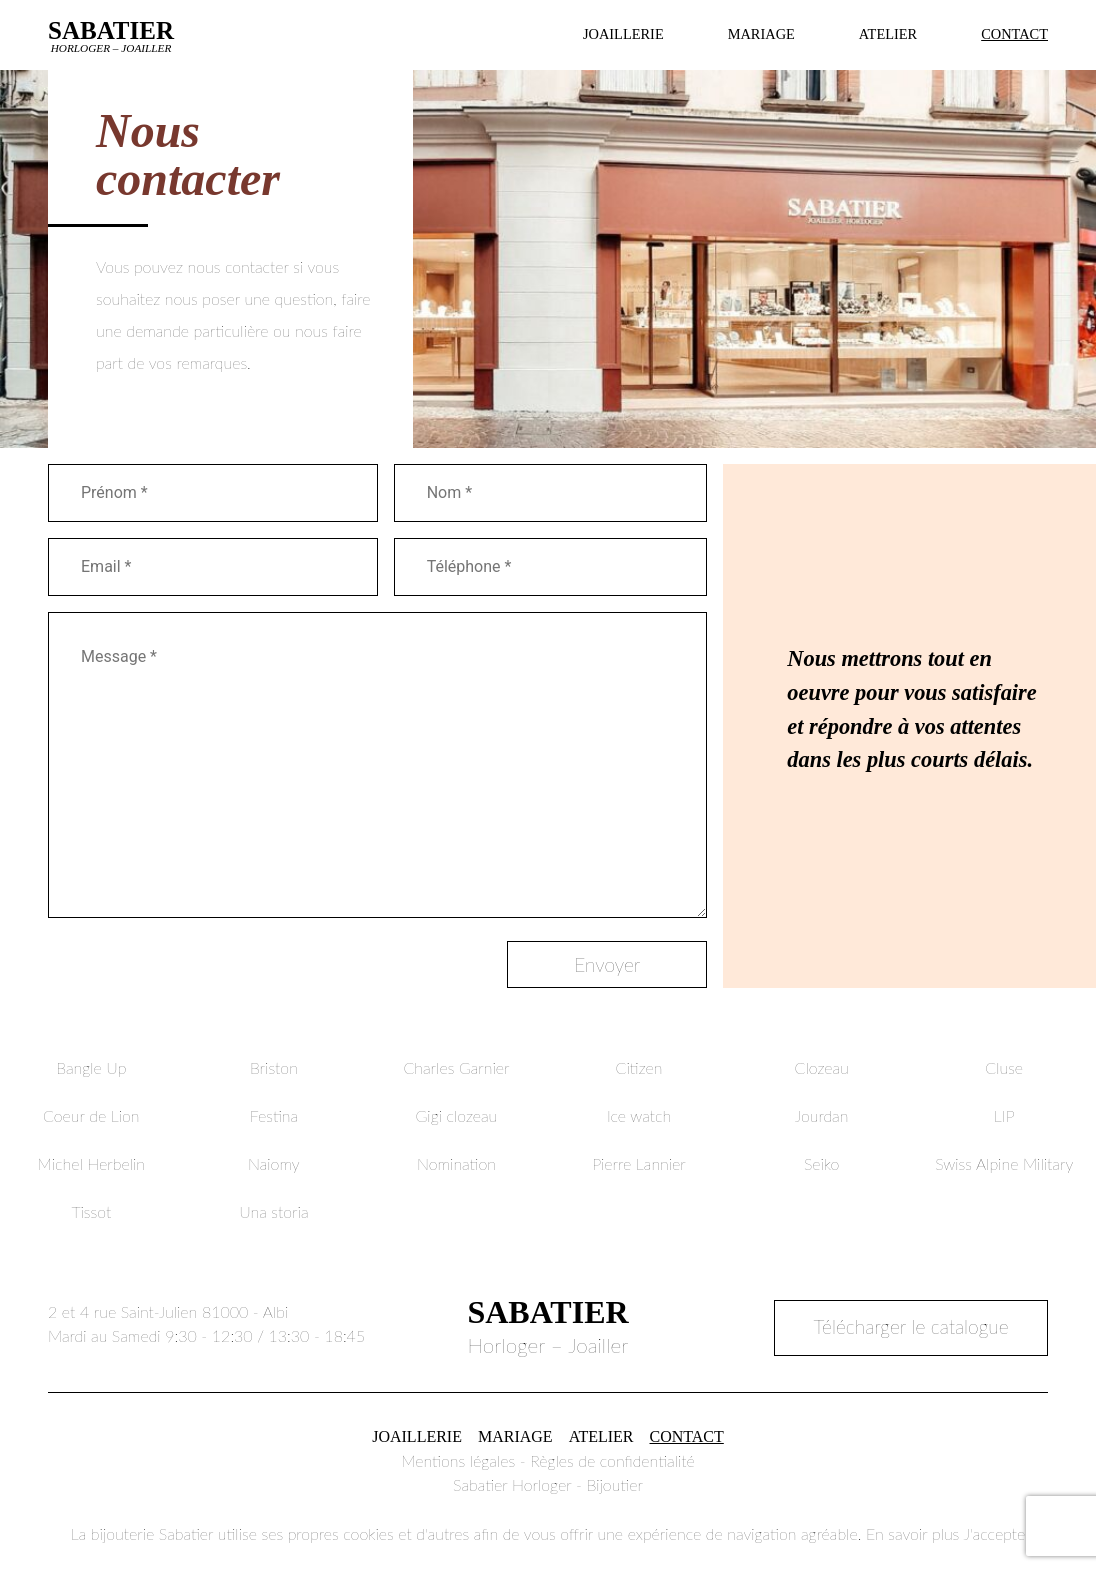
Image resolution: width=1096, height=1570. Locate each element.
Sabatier (111, 35)
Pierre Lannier (639, 1163)
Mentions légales (458, 1460)
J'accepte (994, 1533)
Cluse (1004, 1067)
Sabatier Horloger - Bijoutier (548, 1484)
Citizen (639, 1067)
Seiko (821, 1163)
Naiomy (274, 1163)
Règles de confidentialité (612, 1460)
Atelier (888, 34)
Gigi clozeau (457, 1115)
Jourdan (822, 1115)
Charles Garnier (456, 1067)
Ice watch (639, 1115)
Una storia (273, 1211)
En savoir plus (912, 1533)
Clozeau (822, 1067)
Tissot (91, 1211)
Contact (1014, 34)
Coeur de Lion (91, 1115)
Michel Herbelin (92, 1163)
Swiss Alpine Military (1004, 1163)
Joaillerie (623, 34)
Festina (274, 1115)
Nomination (456, 1163)
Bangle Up (91, 1067)
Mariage (761, 34)
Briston (274, 1067)
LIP (1004, 1115)
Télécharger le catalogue (911, 1326)
